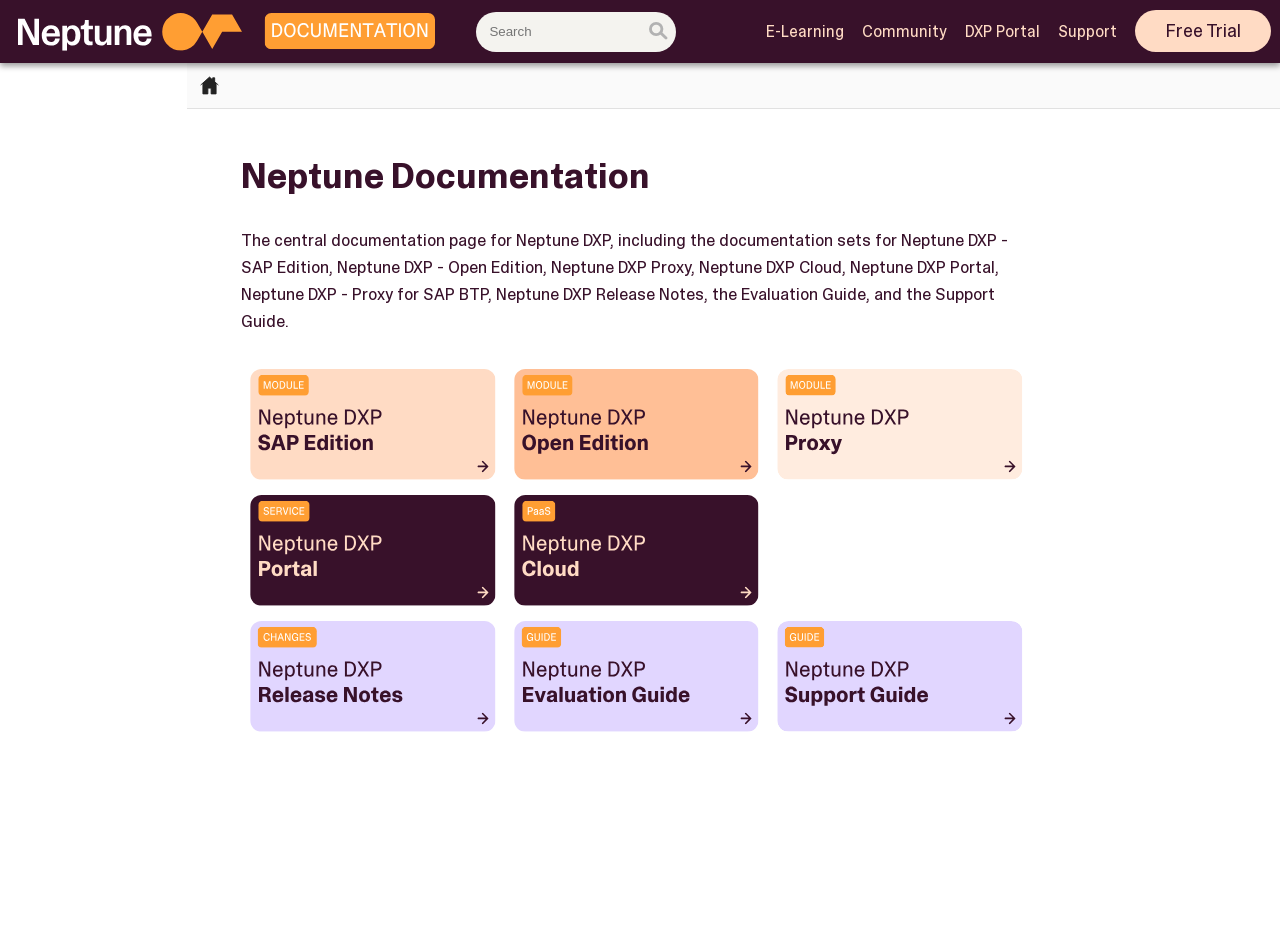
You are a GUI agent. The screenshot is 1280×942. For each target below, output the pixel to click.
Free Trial (1203, 31)
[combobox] (576, 32)
